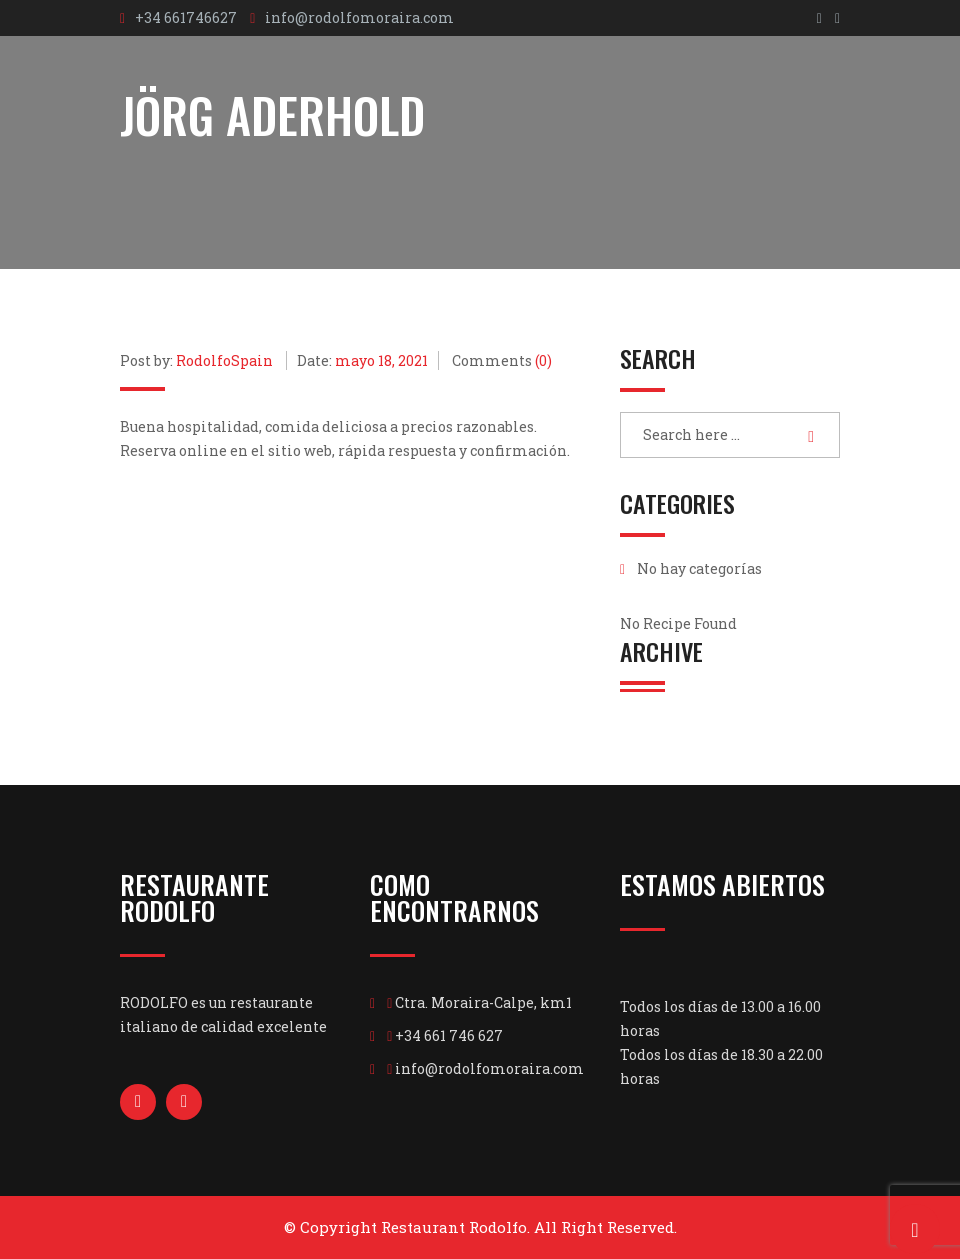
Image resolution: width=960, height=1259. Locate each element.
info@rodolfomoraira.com (359, 17)
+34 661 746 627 (449, 1035)
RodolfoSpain (224, 360)
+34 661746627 (186, 17)
